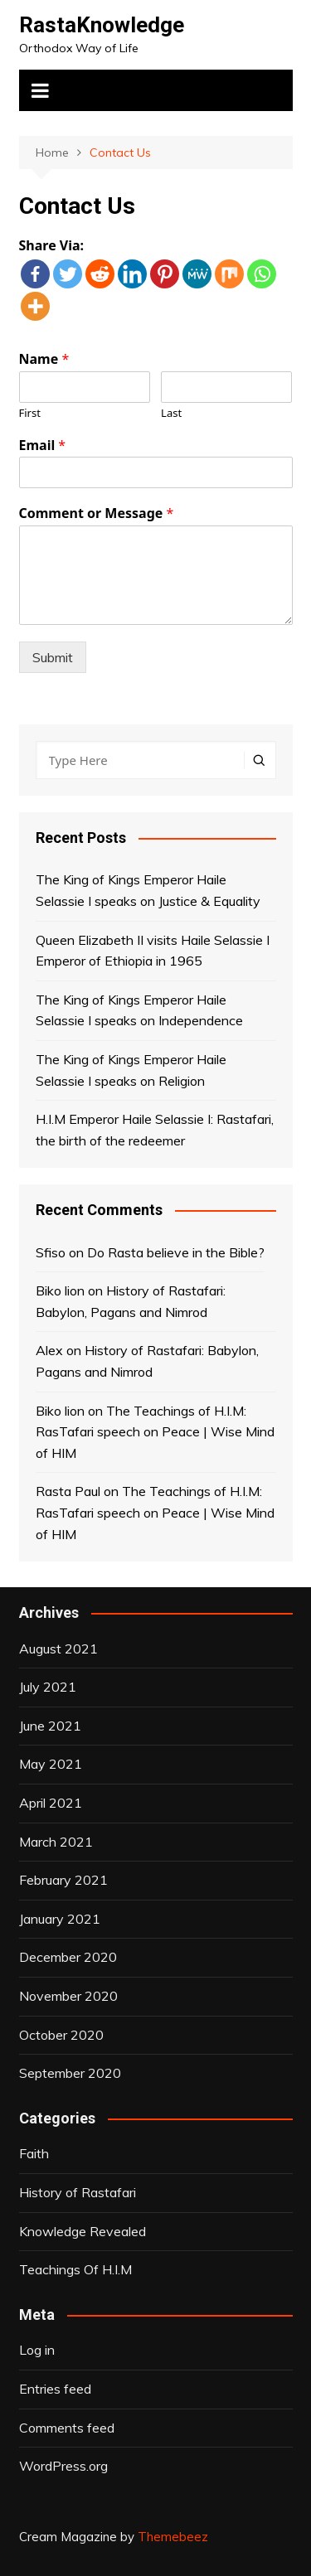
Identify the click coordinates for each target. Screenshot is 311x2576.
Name (44, 359)
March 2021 (56, 1841)
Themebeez (173, 2537)
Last (171, 413)
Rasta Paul (68, 1491)
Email (42, 445)
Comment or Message (96, 513)
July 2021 (47, 1686)
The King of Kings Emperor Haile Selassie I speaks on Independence (139, 1010)
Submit (52, 657)
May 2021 (50, 1763)
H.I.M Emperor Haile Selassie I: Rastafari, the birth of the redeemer (155, 1130)
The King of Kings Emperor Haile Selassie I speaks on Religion (131, 1070)
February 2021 (63, 1879)
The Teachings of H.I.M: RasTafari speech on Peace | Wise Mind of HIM (155, 1431)
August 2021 (58, 1648)
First (30, 413)
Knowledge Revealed (82, 2231)
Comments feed (66, 2427)
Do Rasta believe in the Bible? (176, 1252)
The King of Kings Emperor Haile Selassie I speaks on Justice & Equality (148, 890)
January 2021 (59, 1918)
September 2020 (70, 2073)
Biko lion (60, 1290)
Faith (34, 2153)
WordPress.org (63, 2465)
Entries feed (55, 2388)
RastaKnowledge (101, 24)
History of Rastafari (77, 2192)
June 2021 (50, 1725)
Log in (37, 2349)
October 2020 (61, 2034)
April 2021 (50, 1802)
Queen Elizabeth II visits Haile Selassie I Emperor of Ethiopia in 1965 (153, 951)
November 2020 (68, 1996)
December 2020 (68, 1957)
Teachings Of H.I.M (75, 2269)
